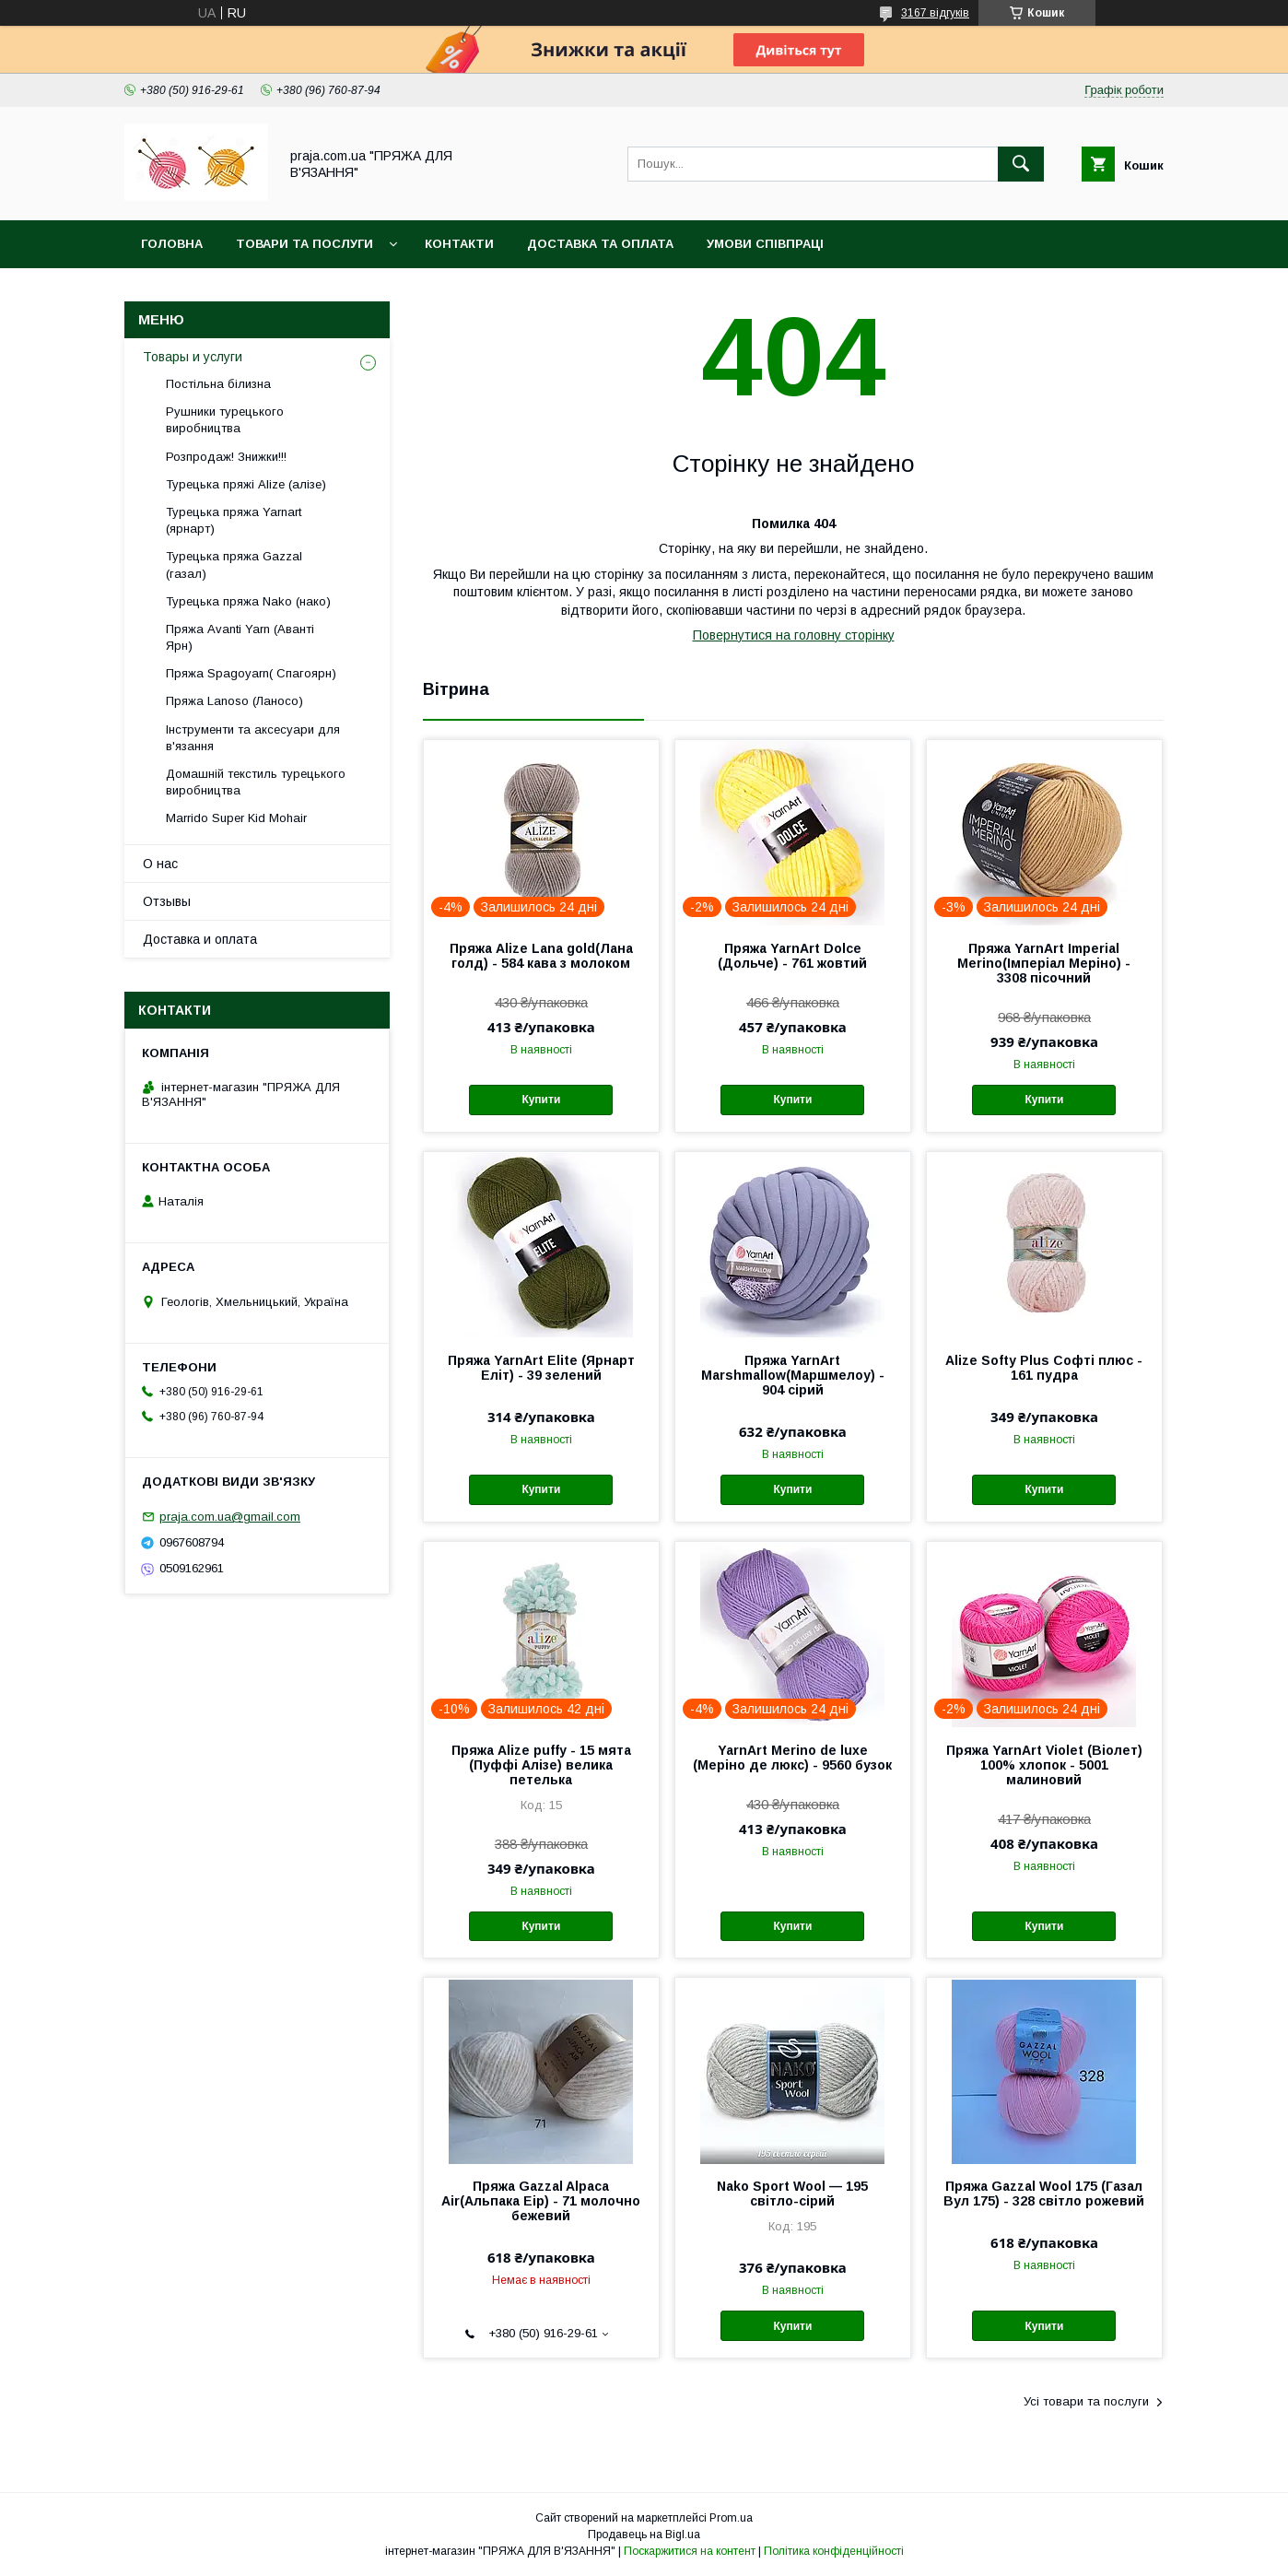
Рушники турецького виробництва (225, 420)
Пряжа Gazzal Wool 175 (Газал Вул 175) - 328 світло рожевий (1043, 2193)
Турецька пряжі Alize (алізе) (246, 484)
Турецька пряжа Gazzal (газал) (234, 564)
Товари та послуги (304, 244)
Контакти (459, 244)
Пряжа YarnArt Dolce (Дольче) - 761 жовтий (792, 955)
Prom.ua (731, 2517)
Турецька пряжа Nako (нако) (248, 601)
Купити (540, 1099)
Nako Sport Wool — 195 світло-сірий (792, 2193)
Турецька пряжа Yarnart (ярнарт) (233, 520)
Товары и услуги (192, 356)
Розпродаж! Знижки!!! (226, 457)
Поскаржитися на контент (689, 2551)
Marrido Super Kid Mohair (236, 818)
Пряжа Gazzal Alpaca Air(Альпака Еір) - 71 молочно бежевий (540, 2201)
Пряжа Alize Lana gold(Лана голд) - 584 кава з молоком (541, 955)
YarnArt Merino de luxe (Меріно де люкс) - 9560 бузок (792, 1757)
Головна (172, 244)
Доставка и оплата (200, 939)
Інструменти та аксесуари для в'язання (253, 738)
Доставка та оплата (600, 244)
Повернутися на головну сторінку (794, 635)
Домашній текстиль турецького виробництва (255, 782)
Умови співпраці (765, 244)
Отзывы (167, 901)
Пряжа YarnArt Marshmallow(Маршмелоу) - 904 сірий (792, 1375)
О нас (160, 863)
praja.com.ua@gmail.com (229, 1516)
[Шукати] (1021, 164)
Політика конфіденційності (834, 2551)
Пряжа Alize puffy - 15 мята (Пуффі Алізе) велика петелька (541, 1765)
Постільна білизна (218, 384)
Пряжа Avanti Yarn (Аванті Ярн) (240, 637)
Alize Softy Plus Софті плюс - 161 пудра (1043, 1367)
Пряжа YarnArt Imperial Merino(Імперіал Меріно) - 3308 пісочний (1043, 963)
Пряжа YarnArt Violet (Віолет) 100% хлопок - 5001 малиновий (1044, 1765)
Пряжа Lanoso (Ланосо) (234, 701)
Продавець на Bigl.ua (644, 2534)
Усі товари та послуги (1086, 2401)
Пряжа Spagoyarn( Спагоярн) (251, 673)
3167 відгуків (935, 12)
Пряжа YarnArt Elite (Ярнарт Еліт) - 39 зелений (541, 1367)
